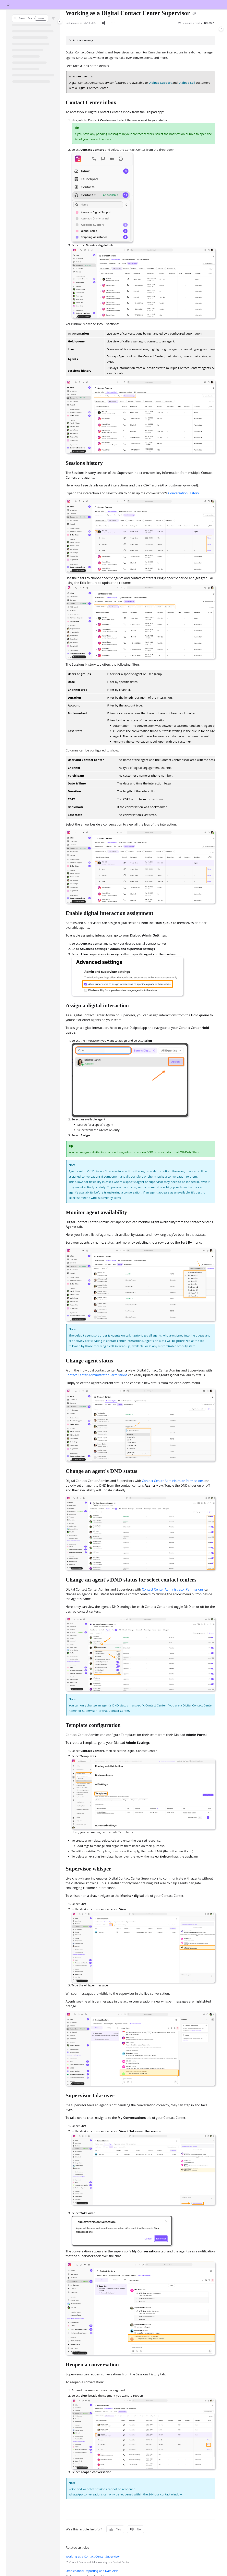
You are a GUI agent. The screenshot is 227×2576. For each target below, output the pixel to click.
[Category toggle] (59, 21)
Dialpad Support (160, 82)
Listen (209, 23)
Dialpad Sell (186, 82)
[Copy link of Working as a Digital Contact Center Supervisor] (194, 14)
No (135, 2529)
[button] (30, 18)
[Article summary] (140, 40)
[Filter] (53, 18)
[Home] (8, 5)
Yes (115, 2529)
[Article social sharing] (104, 23)
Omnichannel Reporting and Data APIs (92, 2571)
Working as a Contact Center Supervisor (93, 2556)
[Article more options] (113, 23)
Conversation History (183, 493)
